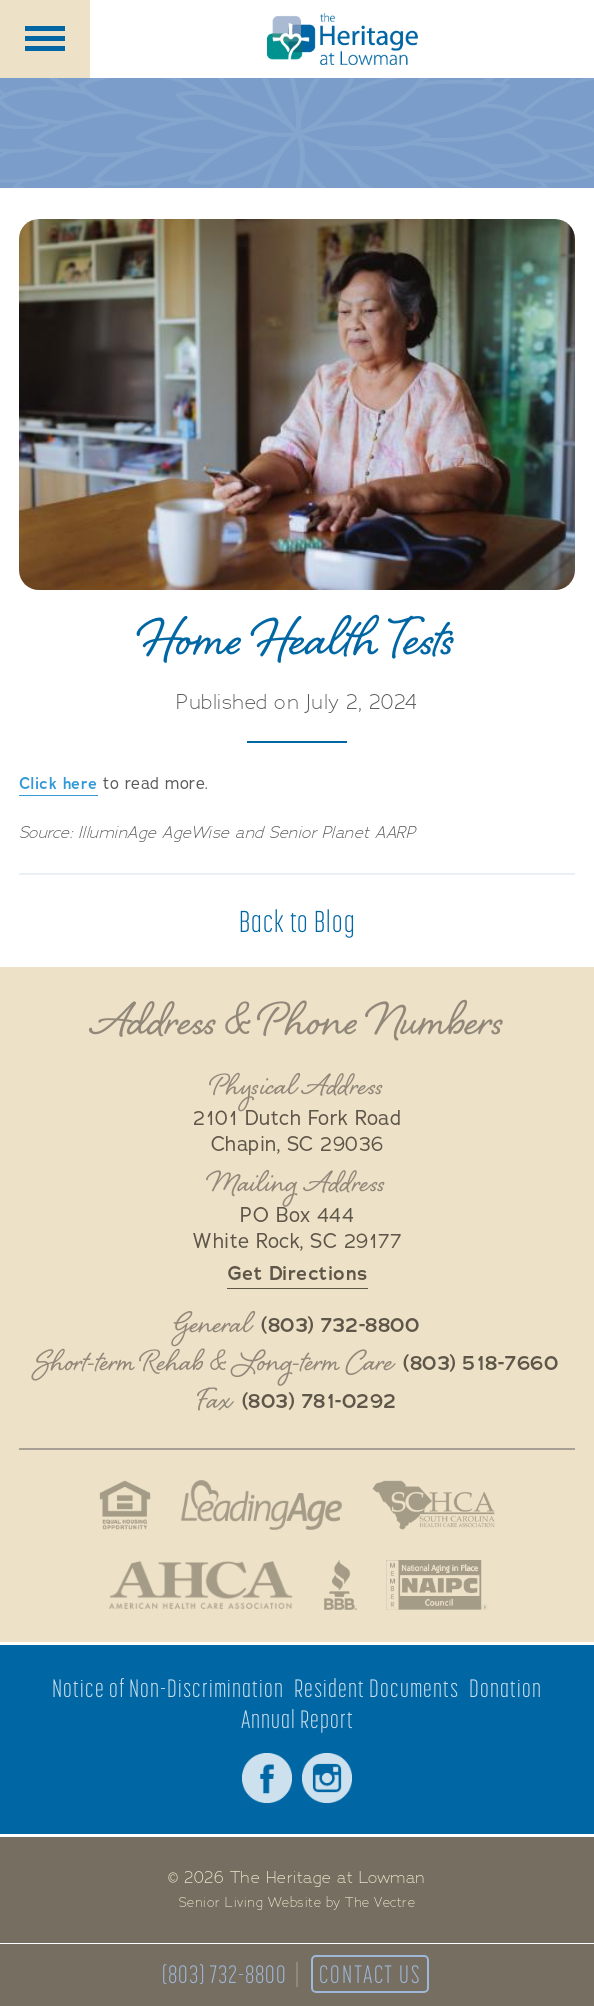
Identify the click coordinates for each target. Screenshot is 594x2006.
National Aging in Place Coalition (437, 1585)
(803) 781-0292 (319, 1402)
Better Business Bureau (340, 1585)
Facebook (267, 1778)
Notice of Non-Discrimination (168, 1688)
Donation (505, 1688)
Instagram (327, 1778)
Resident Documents (376, 1688)
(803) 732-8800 (224, 1974)
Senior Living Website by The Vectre (297, 1903)
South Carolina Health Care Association (434, 1505)
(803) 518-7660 (480, 1364)
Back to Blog (297, 921)
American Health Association (200, 1585)
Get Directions (297, 1273)
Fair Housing (124, 1505)
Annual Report (297, 1719)
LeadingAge (262, 1505)
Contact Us (370, 1974)
